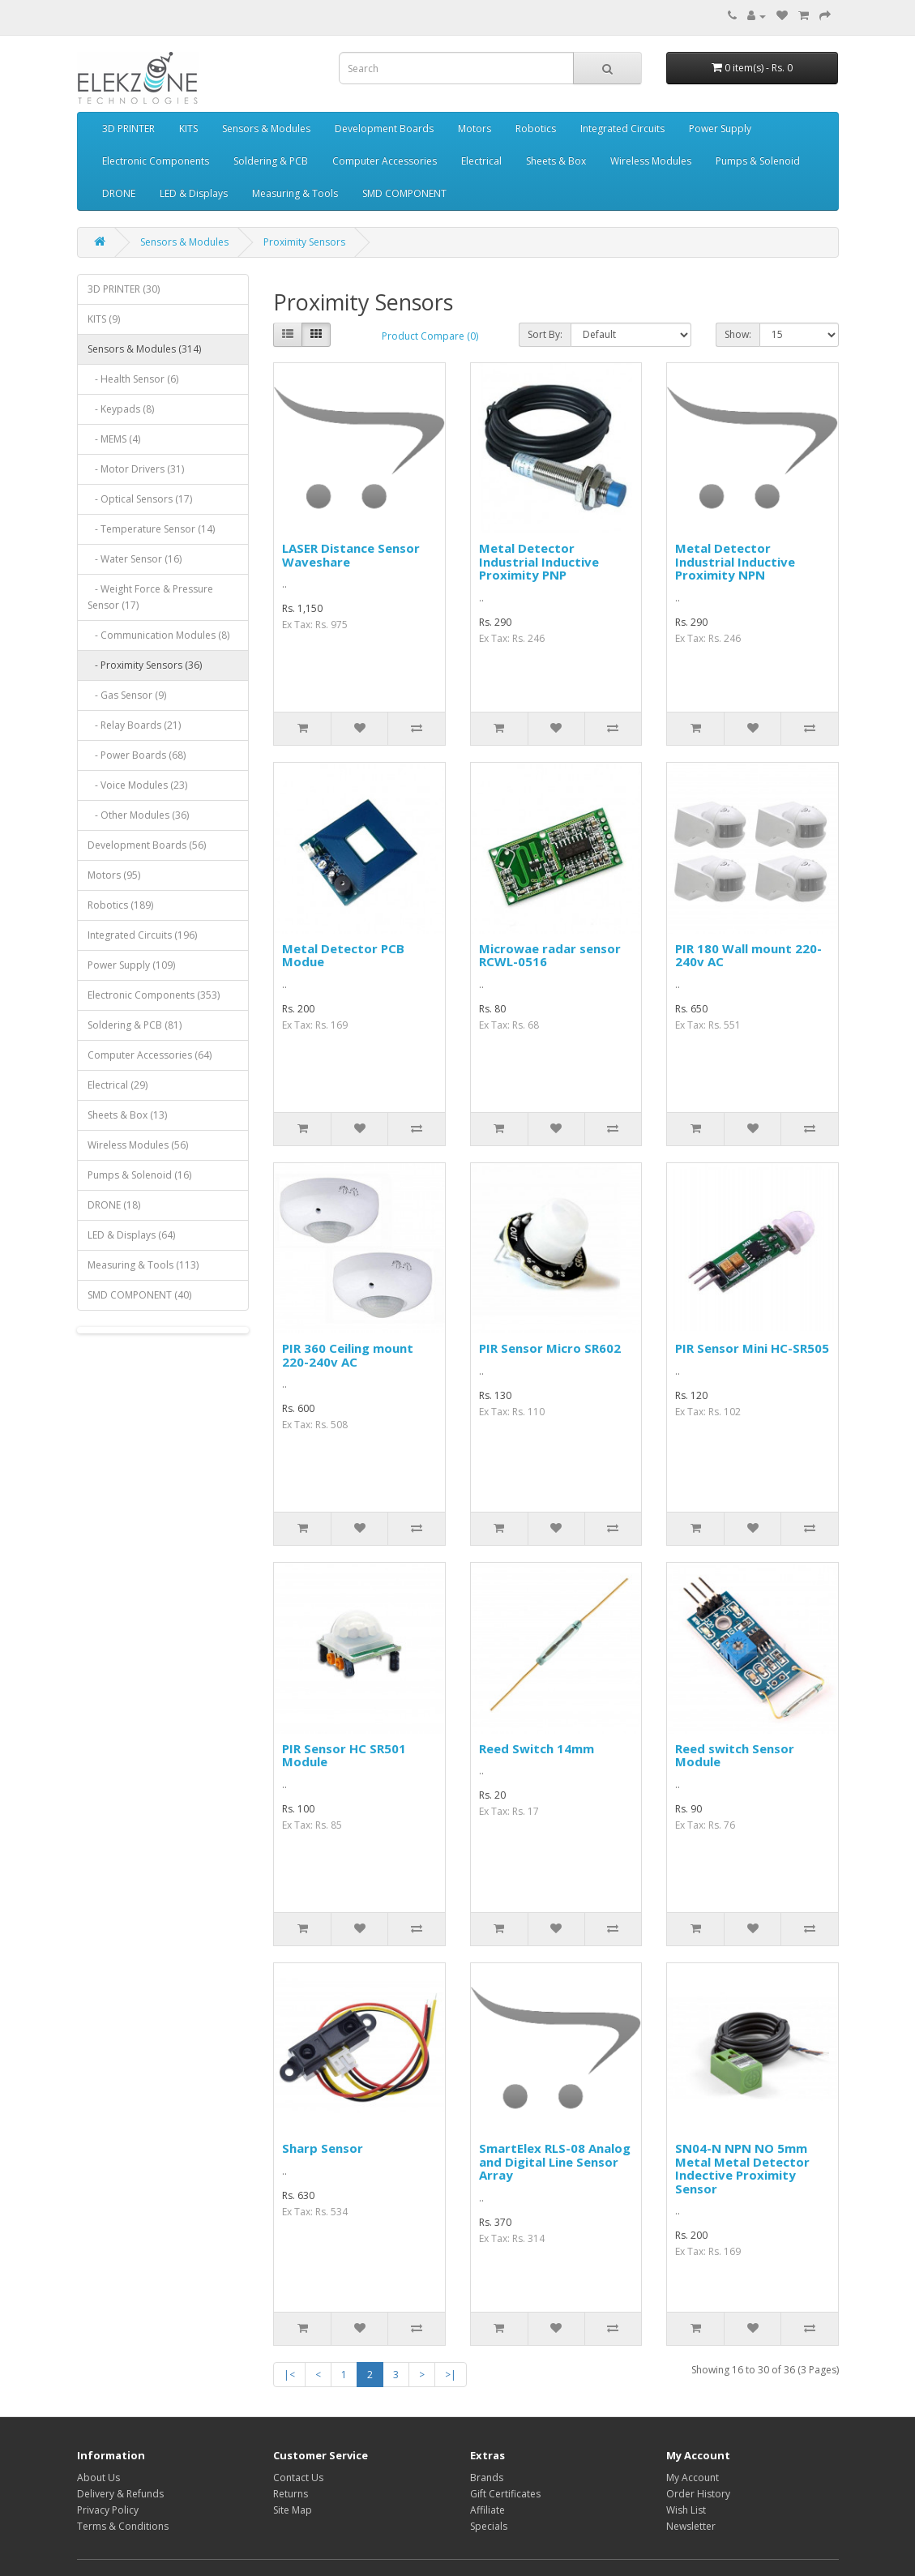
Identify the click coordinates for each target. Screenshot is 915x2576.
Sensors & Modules (266, 128)
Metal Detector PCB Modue (343, 955)
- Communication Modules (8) (158, 635)
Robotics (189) (120, 905)
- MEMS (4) (114, 439)
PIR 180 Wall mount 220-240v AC (748, 955)
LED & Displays (194, 193)
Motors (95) (114, 875)
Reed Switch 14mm (536, 1748)
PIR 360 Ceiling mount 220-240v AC (347, 1355)
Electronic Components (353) (154, 995)
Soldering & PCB (270, 161)
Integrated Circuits (622, 128)
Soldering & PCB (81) (135, 1025)
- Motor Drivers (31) (136, 469)
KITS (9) (104, 319)
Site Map (292, 2510)
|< (289, 2374)
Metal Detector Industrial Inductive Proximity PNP (539, 561)
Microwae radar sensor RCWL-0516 (550, 955)
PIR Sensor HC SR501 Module (344, 1755)
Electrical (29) (118, 1085)
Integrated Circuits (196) (142, 935)
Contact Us (298, 2477)
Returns (290, 2494)
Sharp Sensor (322, 2148)
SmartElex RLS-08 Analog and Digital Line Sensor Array (555, 2161)
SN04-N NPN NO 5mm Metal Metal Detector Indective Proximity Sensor (742, 2168)
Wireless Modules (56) (138, 1145)
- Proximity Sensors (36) (145, 665)
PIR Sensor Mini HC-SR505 (752, 1348)
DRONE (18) (114, 1205)
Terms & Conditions (123, 2526)
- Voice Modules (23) (137, 785)
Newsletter (691, 2526)
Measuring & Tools (295, 193)
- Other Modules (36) (138, 815)
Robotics (535, 128)
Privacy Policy (108, 2510)
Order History (698, 2494)
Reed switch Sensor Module (734, 1755)
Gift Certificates (505, 2494)
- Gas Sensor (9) (127, 695)
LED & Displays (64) (131, 1235)
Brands (486, 2477)
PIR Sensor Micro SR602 (550, 1348)
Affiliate (487, 2510)
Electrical (481, 161)
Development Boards (384, 128)
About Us (98, 2477)
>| (450, 2374)
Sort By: (545, 334)
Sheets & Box (556, 161)
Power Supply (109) (131, 965)
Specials (488, 2526)
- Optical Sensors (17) (140, 499)
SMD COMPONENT (404, 193)
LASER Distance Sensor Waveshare (351, 555)
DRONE (118, 193)
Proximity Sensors (304, 242)
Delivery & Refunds (120, 2494)
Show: (738, 334)
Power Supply (720, 128)
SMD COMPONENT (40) (139, 1295)
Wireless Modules (650, 161)
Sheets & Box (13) (127, 1115)
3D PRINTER (128, 128)
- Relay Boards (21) (134, 725)
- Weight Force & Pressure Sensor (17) (150, 597)
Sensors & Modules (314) (144, 349)
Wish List (686, 2510)
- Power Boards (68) (137, 755)
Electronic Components (155, 161)
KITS (188, 128)
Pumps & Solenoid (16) (139, 1175)
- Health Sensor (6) (133, 379)
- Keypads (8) (121, 409)
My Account (692, 2477)
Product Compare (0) (430, 336)
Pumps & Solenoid (758, 161)
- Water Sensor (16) (135, 559)
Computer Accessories (384, 161)
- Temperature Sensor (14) (151, 529)
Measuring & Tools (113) (143, 1265)
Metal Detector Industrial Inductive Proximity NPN (735, 561)
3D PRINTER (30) (124, 289)
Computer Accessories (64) (150, 1055)
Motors (474, 128)
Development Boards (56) (147, 845)
